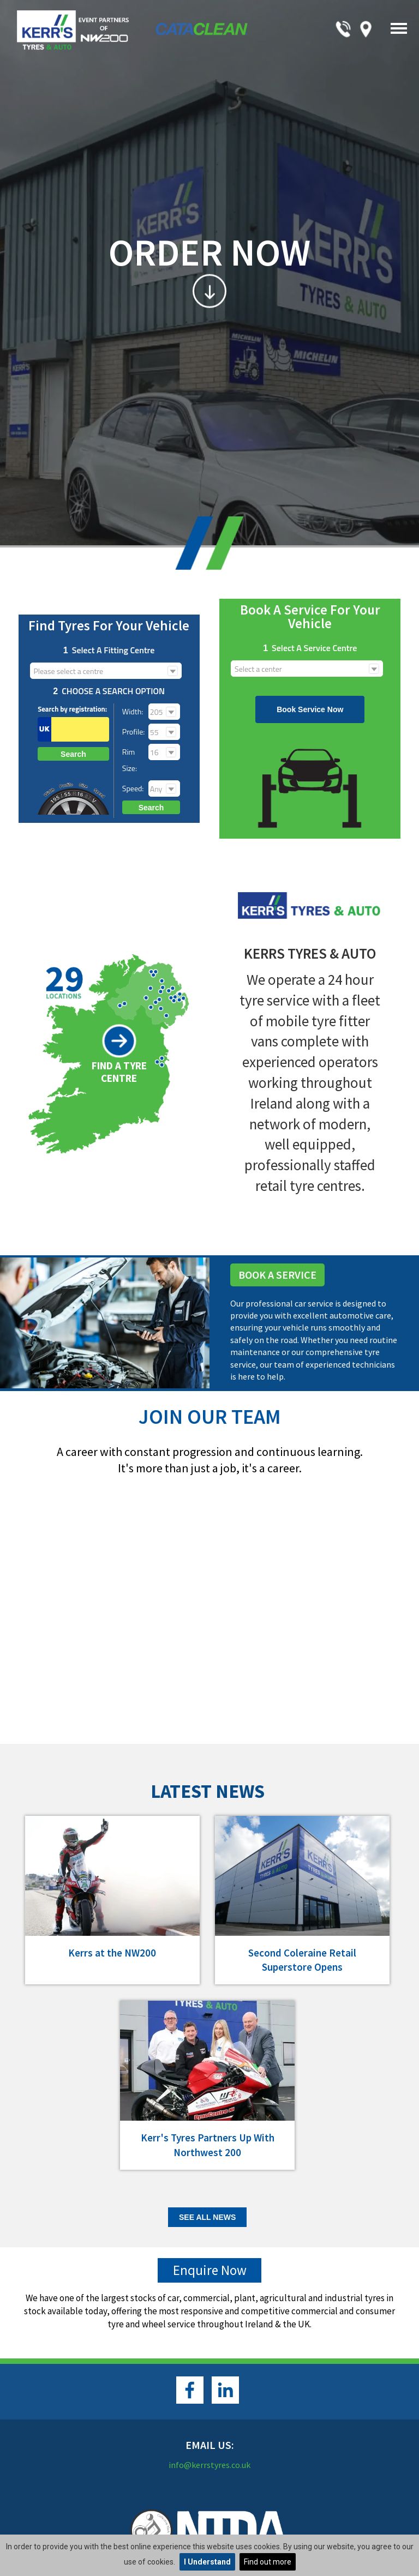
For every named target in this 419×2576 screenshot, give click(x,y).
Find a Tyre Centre (119, 1072)
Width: (132, 711)
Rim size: (129, 760)
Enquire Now (210, 2270)
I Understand (207, 2561)
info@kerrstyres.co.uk (209, 2464)
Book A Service (277, 1274)
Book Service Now (310, 709)
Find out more (267, 2561)
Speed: (133, 788)
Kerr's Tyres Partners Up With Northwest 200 (207, 2145)
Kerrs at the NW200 (112, 1952)
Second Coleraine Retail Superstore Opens (302, 1960)
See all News (207, 2217)
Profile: (133, 731)
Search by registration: (72, 708)
